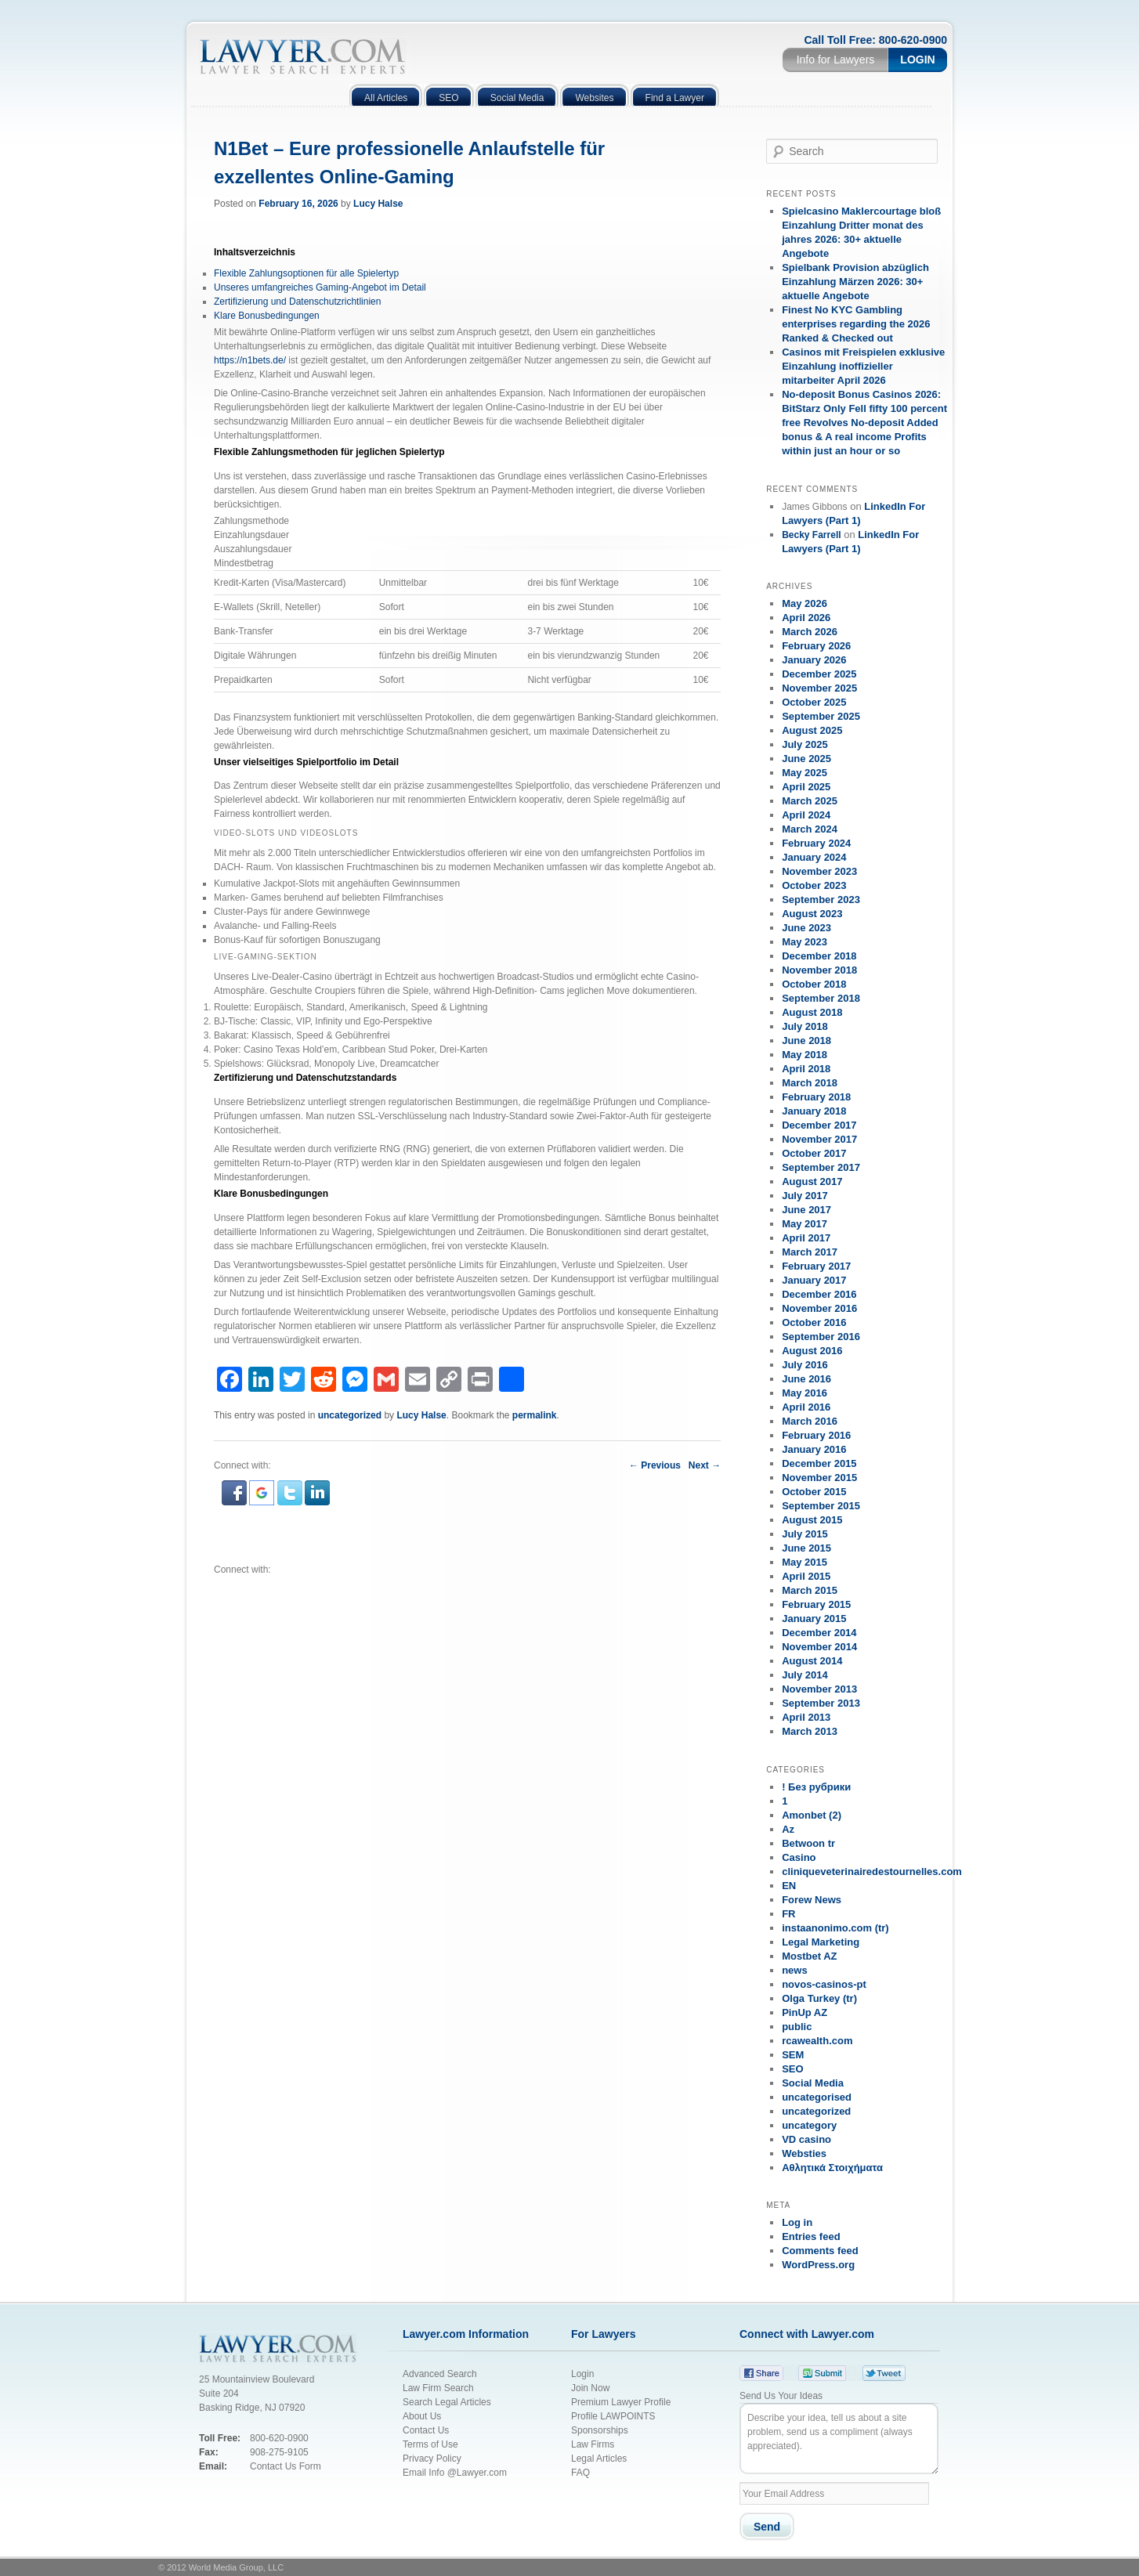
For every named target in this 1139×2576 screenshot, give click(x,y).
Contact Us (426, 2430)
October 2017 (814, 1153)
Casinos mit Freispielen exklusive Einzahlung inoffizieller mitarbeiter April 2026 (863, 366)
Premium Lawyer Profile (621, 2402)
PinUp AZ (804, 2012)
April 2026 (806, 617)
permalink (534, 1415)
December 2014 (819, 1632)
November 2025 (819, 688)
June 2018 (806, 1040)
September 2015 (821, 1506)
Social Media (813, 2083)
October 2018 (814, 984)
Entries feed (811, 2236)
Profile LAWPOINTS (613, 2416)
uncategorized (349, 1415)
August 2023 (812, 913)
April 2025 (806, 787)
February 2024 (816, 843)
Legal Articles (599, 2458)
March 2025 (809, 801)
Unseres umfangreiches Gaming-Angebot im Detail (320, 287)
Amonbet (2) (811, 1815)
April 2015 (806, 1576)
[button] (235, 1502)
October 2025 (814, 702)
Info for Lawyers (836, 59)
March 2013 (809, 1731)
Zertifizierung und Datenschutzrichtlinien (297, 301)
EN (789, 1885)
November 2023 (819, 871)
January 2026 (814, 660)
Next (705, 1465)
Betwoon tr (808, 1843)
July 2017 (805, 1195)
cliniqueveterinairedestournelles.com (872, 1871)
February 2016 (816, 1435)
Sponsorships (599, 2430)
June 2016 (806, 1379)
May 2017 (804, 1224)
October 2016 (814, 1322)
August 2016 (812, 1351)
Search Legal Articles (447, 2402)
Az (788, 1829)
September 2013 (821, 1703)
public (797, 2026)
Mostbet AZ (809, 1956)
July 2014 (805, 1675)
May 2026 (804, 603)
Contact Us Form (285, 2466)
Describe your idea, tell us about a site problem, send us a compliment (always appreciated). (838, 2438)
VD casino (806, 2139)
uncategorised (817, 2097)
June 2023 (806, 928)
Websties (804, 2153)
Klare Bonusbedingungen (267, 315)
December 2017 (819, 1125)
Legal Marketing (820, 1942)
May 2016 (804, 1393)
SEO (792, 2069)
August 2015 (812, 1520)
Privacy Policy (434, 2458)
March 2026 (809, 632)
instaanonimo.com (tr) (835, 1928)
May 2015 (804, 1562)
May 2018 (804, 1054)
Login (917, 59)
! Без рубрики (816, 1787)
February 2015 (816, 1604)
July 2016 (805, 1365)
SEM (793, 2055)
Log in (797, 2222)
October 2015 (814, 1492)
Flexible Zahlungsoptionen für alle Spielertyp (306, 273)
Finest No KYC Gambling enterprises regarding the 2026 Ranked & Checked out (856, 324)
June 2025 (806, 758)
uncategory (809, 2125)
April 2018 (806, 1069)
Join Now (590, 2388)
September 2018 (821, 998)
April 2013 (806, 1717)
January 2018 (814, 1111)
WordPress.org (818, 2265)
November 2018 (819, 970)
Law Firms (592, 2444)
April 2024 (806, 815)
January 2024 (814, 857)
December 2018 (819, 956)
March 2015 (809, 1590)
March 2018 (809, 1083)
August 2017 (812, 1181)
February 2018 (816, 1097)
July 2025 (805, 744)
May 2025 (804, 773)
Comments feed (820, 2250)
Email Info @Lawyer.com (455, 2472)
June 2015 (806, 1548)
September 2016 (821, 1336)
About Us (422, 2416)
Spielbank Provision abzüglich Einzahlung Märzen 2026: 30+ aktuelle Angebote (855, 282)
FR (788, 1914)
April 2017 (806, 1238)
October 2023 (814, 885)
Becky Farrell (811, 534)
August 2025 (812, 730)
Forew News (811, 1900)
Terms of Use (430, 2444)
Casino (798, 1857)
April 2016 (806, 1407)
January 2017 (814, 1280)
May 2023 (804, 942)
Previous (655, 1465)
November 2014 (819, 1647)
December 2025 (819, 674)
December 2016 (819, 1294)
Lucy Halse (378, 203)
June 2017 (806, 1210)
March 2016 (809, 1421)
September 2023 (821, 899)
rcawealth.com (817, 2041)
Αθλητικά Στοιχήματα (832, 2167)
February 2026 (816, 646)
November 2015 (819, 1477)
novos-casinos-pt (824, 1984)
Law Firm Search (438, 2388)
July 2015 (805, 1534)
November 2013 (819, 1689)
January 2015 (814, 1618)
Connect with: (242, 1569)
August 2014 (812, 1661)
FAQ (580, 2472)
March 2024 (809, 829)
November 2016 (819, 1308)
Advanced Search (440, 2373)
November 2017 (819, 1139)
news (795, 1970)
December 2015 (819, 1463)
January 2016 (814, 1449)
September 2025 (821, 716)
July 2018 (805, 1026)
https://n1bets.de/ (250, 360)
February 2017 (816, 1266)
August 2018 (812, 1012)
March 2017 (809, 1252)
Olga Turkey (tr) (819, 1998)
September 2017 (821, 1167)
